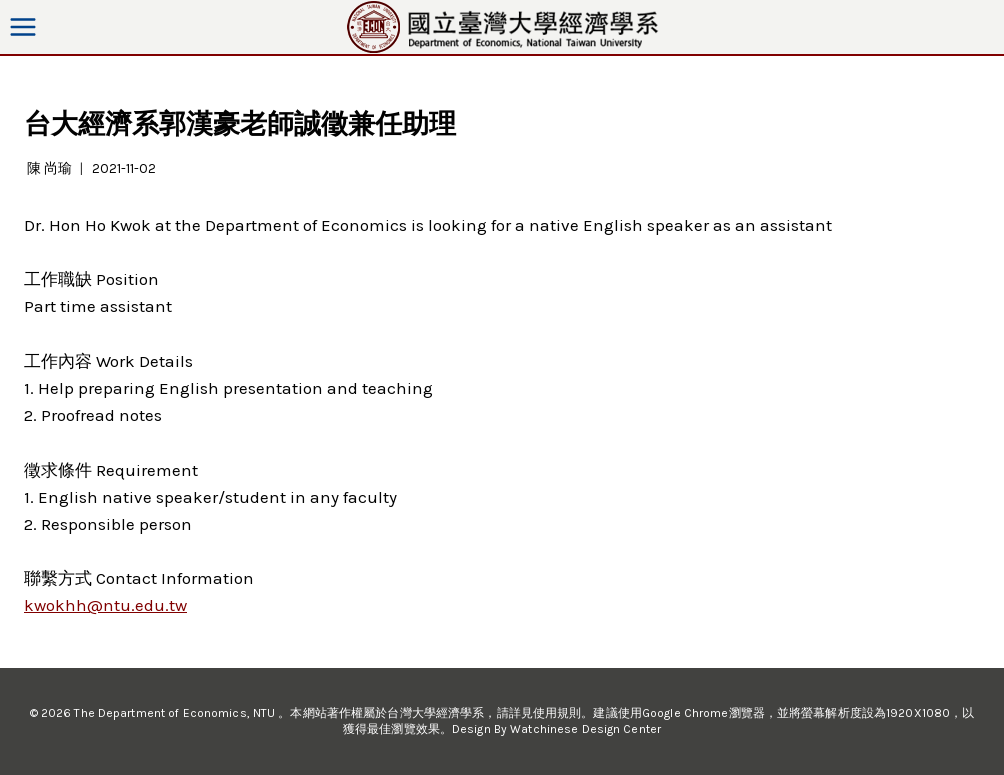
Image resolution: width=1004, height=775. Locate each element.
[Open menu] (23, 26)
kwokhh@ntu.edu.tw (105, 605)
